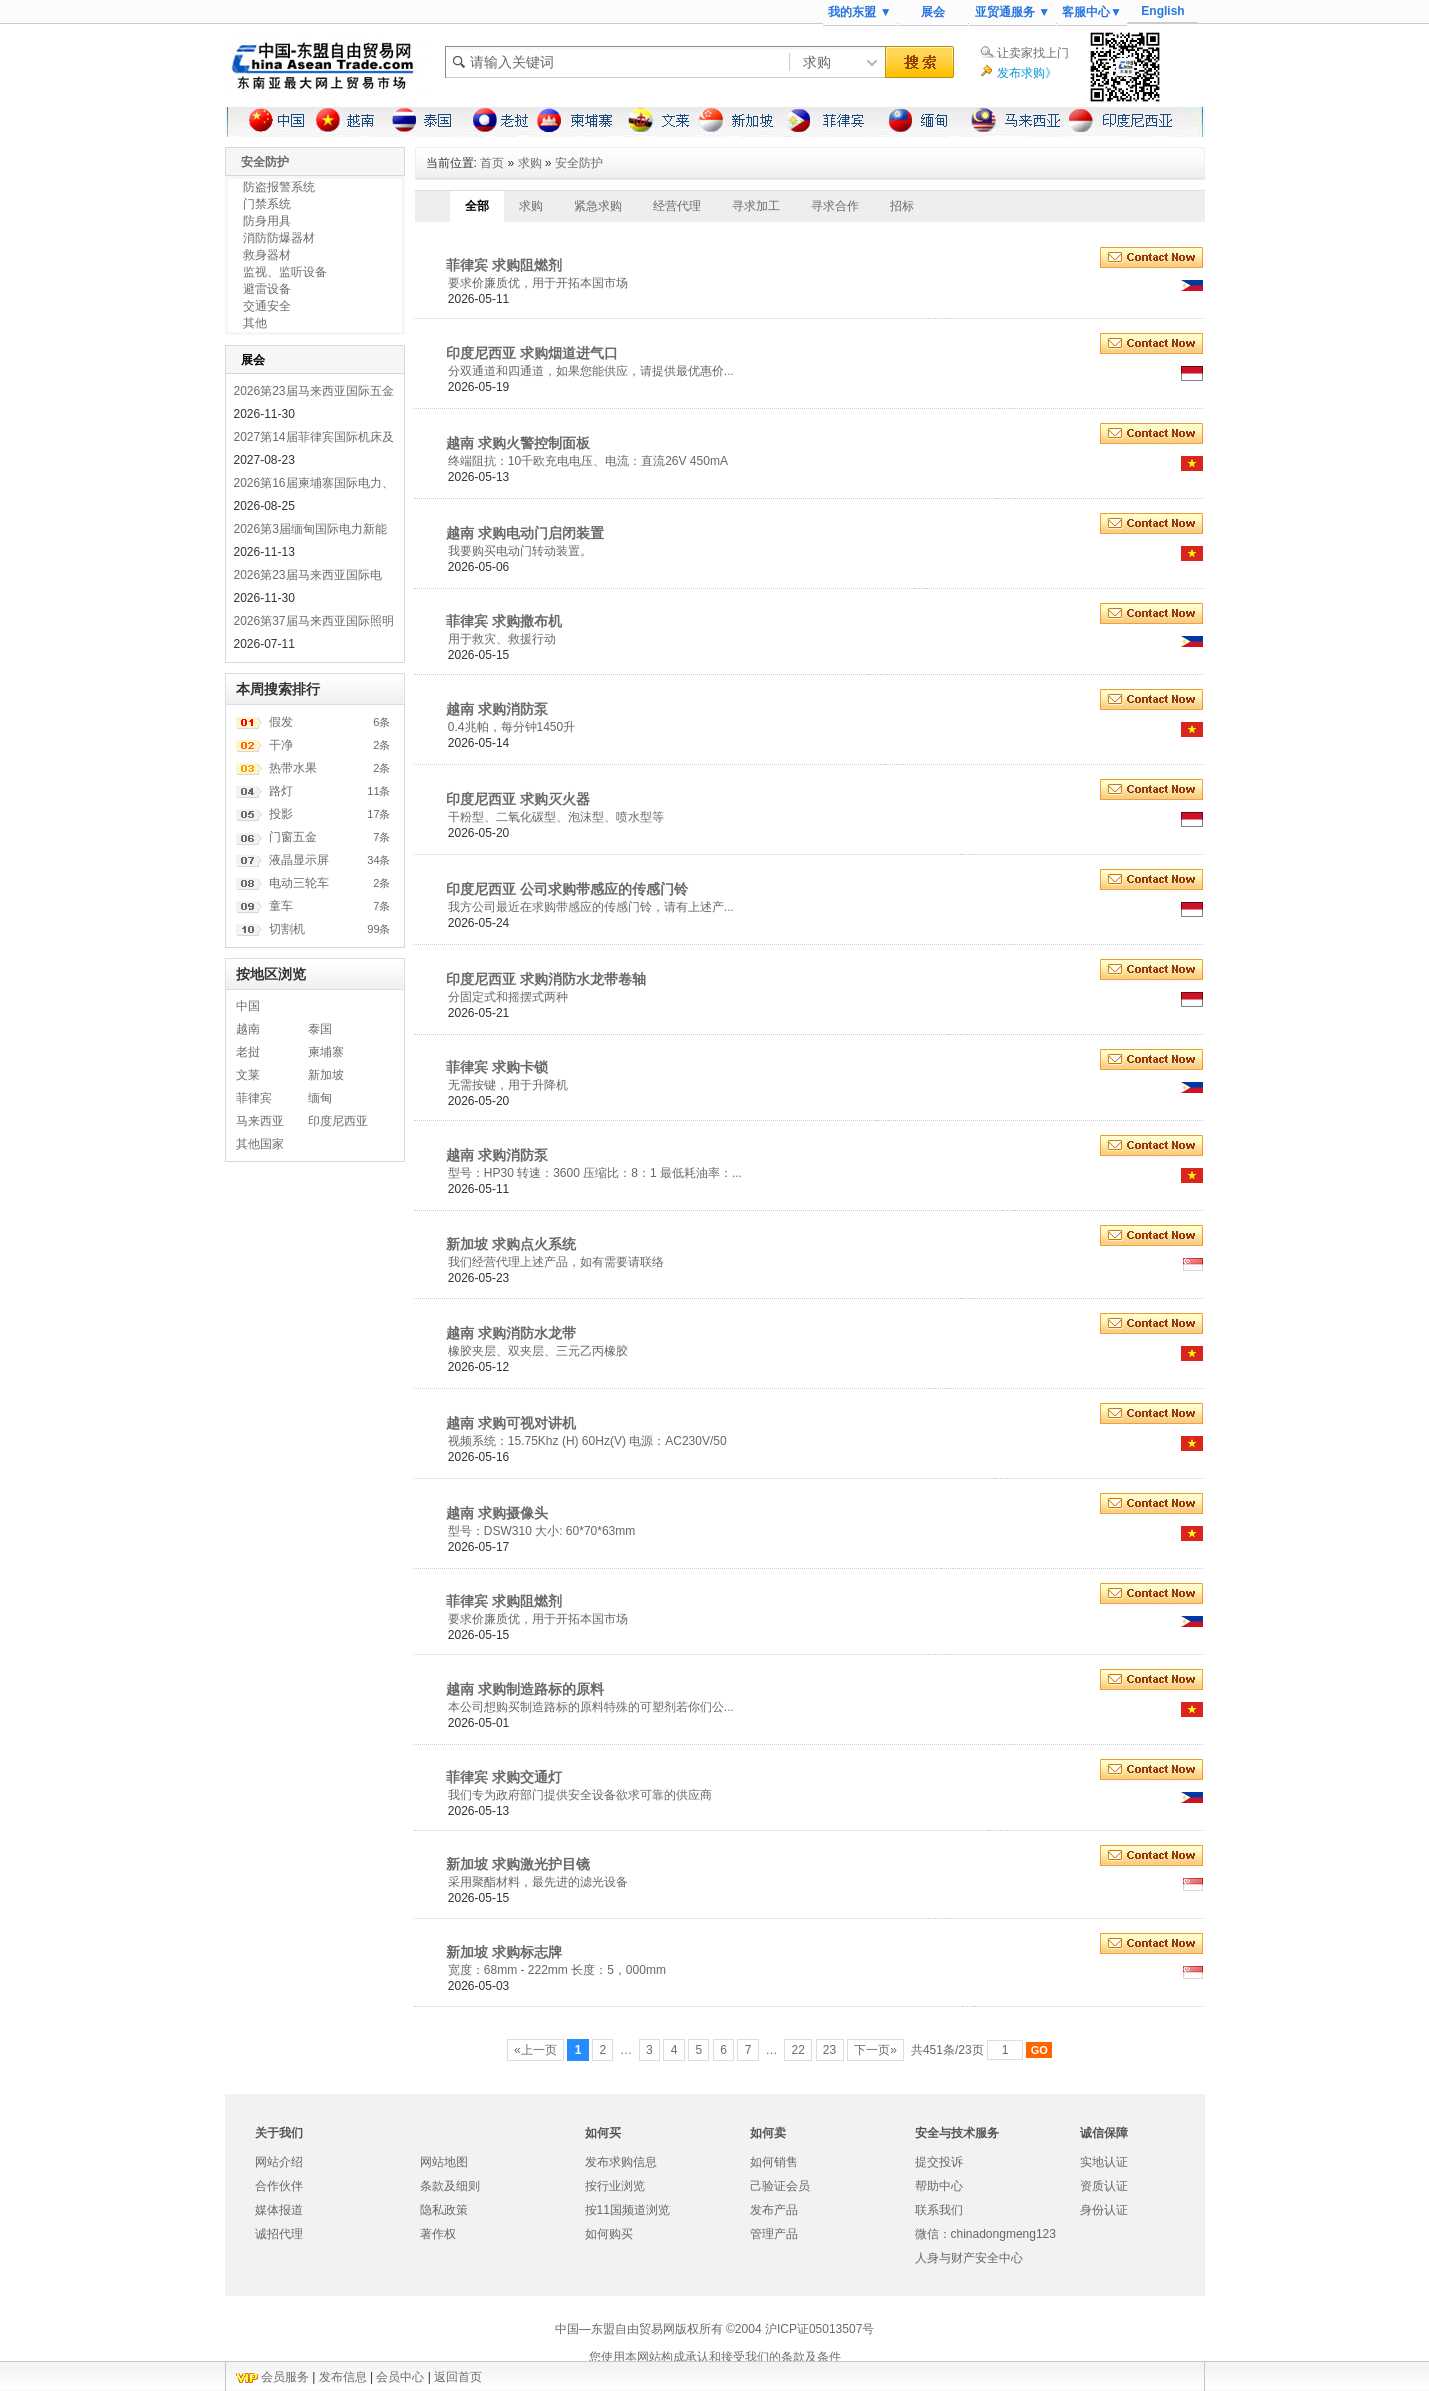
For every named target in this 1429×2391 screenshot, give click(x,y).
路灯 (281, 791)
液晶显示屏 (299, 860)
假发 (281, 722)
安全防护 (579, 163)
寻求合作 (835, 206)
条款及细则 (450, 2186)
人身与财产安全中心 (969, 2258)
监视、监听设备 (285, 272)
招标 (902, 206)
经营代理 (677, 206)
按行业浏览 (615, 2186)
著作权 (438, 2234)
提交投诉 (939, 2162)
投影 (281, 814)
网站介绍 (279, 2162)
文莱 (248, 1075)
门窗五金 (293, 837)
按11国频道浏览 (627, 2210)
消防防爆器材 (279, 238)
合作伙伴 (279, 2186)
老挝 (248, 1052)
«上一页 (535, 2050)
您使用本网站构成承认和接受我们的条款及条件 (715, 2357)
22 (798, 2050)
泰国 (320, 1029)
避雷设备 (267, 289)
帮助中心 (939, 2186)
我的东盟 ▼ (859, 12)
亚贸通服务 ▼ (1012, 12)
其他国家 (260, 1144)
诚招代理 (279, 2234)
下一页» (875, 2050)
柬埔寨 (326, 1052)
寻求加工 (756, 206)
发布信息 (343, 2377)
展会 (933, 12)
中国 (248, 1006)
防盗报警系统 (279, 187)
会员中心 (400, 2377)
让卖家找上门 (1033, 53)
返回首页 (458, 2377)
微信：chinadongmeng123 (985, 2234)
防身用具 (267, 221)
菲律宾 (254, 1098)
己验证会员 (780, 2186)
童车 (281, 906)
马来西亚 (260, 1121)
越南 (248, 1029)
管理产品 (774, 2234)
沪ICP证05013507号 (819, 2329)
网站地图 (444, 2162)
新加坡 (326, 1075)
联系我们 (939, 2210)
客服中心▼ (1092, 12)
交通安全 (267, 306)
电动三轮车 (299, 883)
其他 (255, 323)
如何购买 (609, 2234)
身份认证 (1104, 2210)
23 (830, 2050)
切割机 (287, 929)
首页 (492, 163)
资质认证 (1104, 2186)
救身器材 (267, 255)
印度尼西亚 (338, 1121)
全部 (477, 206)
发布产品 (774, 2210)
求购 (530, 163)
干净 (281, 745)
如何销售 (774, 2162)
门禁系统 (267, 204)
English (1162, 11)
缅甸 (320, 1098)
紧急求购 (598, 206)
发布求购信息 (621, 2162)
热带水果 (293, 768)
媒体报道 (279, 2210)
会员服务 (285, 2377)
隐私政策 (444, 2210)
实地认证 (1104, 2162)
